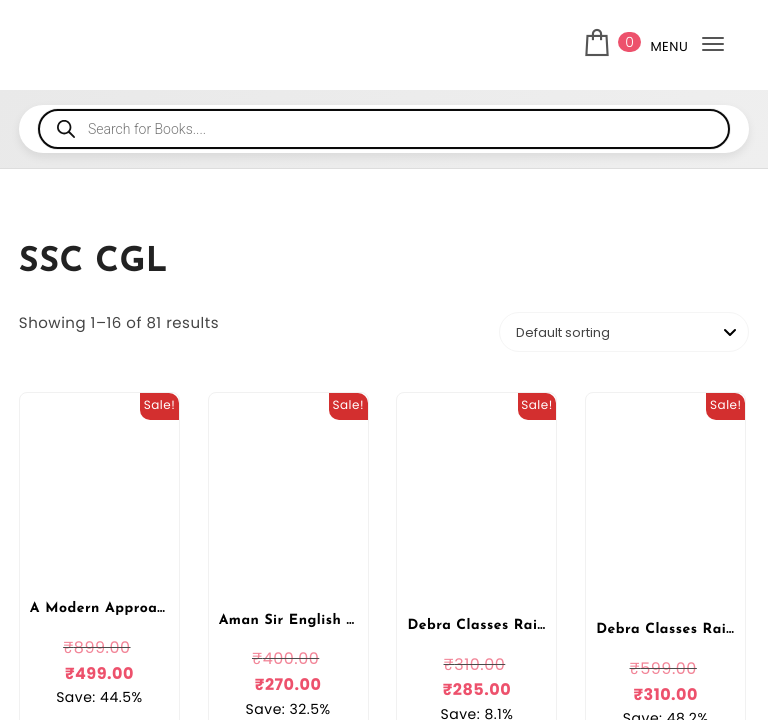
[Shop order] (624, 332)
